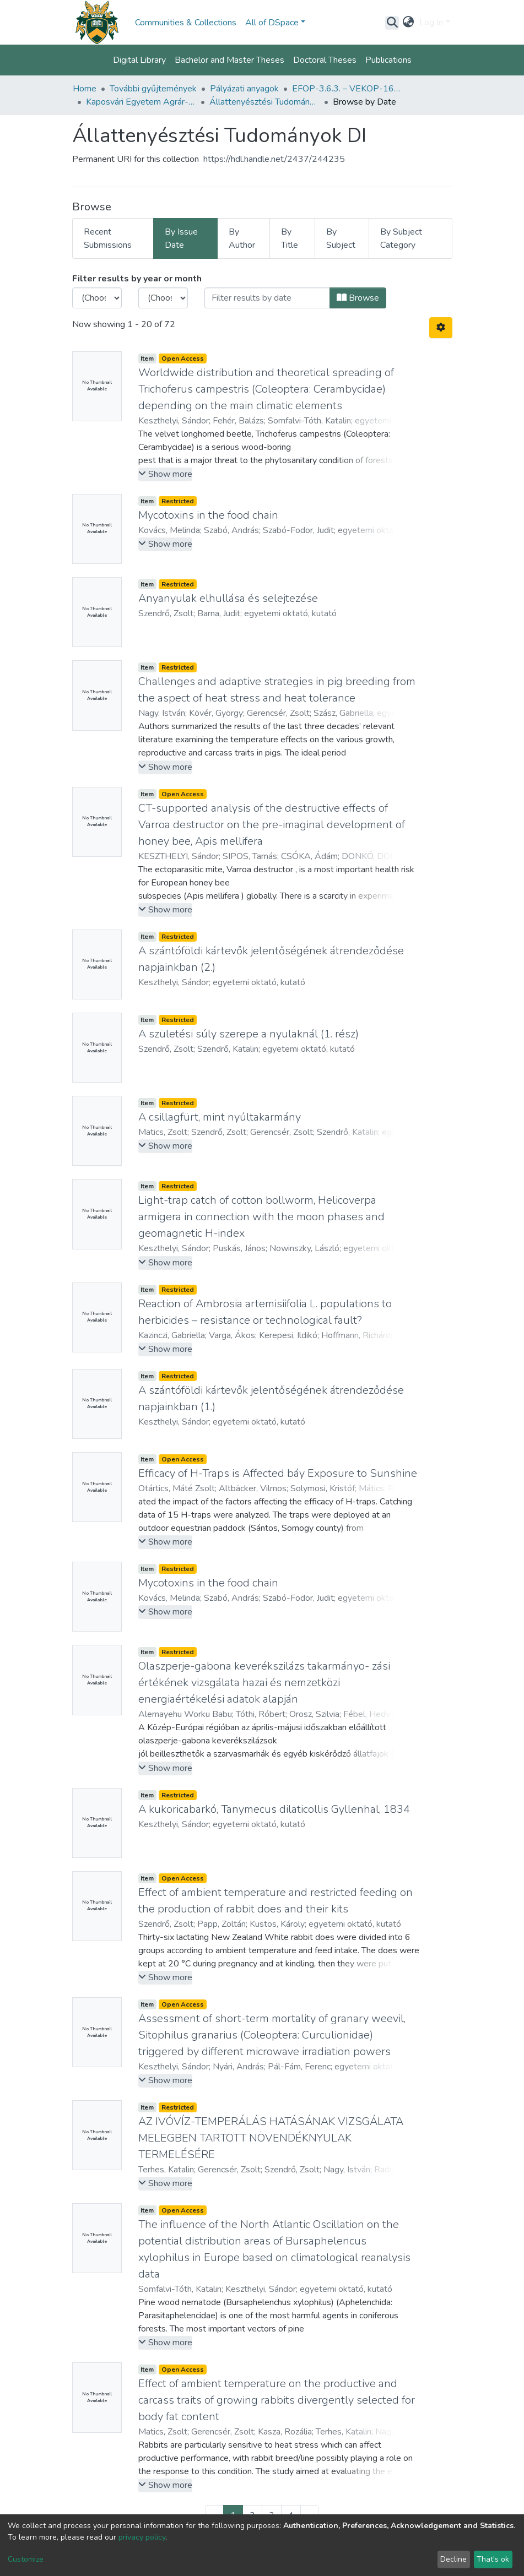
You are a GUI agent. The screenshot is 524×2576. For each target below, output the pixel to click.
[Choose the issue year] (97, 297)
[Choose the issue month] (163, 297)
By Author (242, 238)
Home (84, 89)
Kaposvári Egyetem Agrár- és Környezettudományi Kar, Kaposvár (141, 102)
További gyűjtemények (153, 89)
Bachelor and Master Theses (229, 60)
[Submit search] (392, 22)
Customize (26, 2559)
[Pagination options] (440, 327)
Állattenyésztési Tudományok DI (264, 102)
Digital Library (139, 60)
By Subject (340, 238)
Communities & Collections (185, 23)
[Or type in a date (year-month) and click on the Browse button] (267, 297)
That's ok (493, 2559)
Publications (388, 60)
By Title (289, 238)
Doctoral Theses (324, 60)
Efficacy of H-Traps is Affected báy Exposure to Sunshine (277, 1473)
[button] (408, 22)
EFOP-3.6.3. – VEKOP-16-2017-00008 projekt (347, 89)
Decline (453, 2559)
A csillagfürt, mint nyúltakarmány (219, 1117)
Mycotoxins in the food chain (208, 515)
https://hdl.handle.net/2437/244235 (274, 159)
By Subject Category (401, 238)
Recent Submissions (108, 238)
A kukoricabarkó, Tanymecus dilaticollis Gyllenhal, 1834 (274, 1809)
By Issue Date (181, 238)
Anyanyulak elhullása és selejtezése (228, 598)
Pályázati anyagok (244, 89)
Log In (431, 23)
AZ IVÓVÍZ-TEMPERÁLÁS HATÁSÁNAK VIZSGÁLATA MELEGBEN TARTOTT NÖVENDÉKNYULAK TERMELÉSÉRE (270, 2138)
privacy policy (141, 2537)
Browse (358, 298)
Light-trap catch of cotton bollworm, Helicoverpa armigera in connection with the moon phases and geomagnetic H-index (261, 1217)
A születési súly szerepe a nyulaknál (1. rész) (248, 1033)
